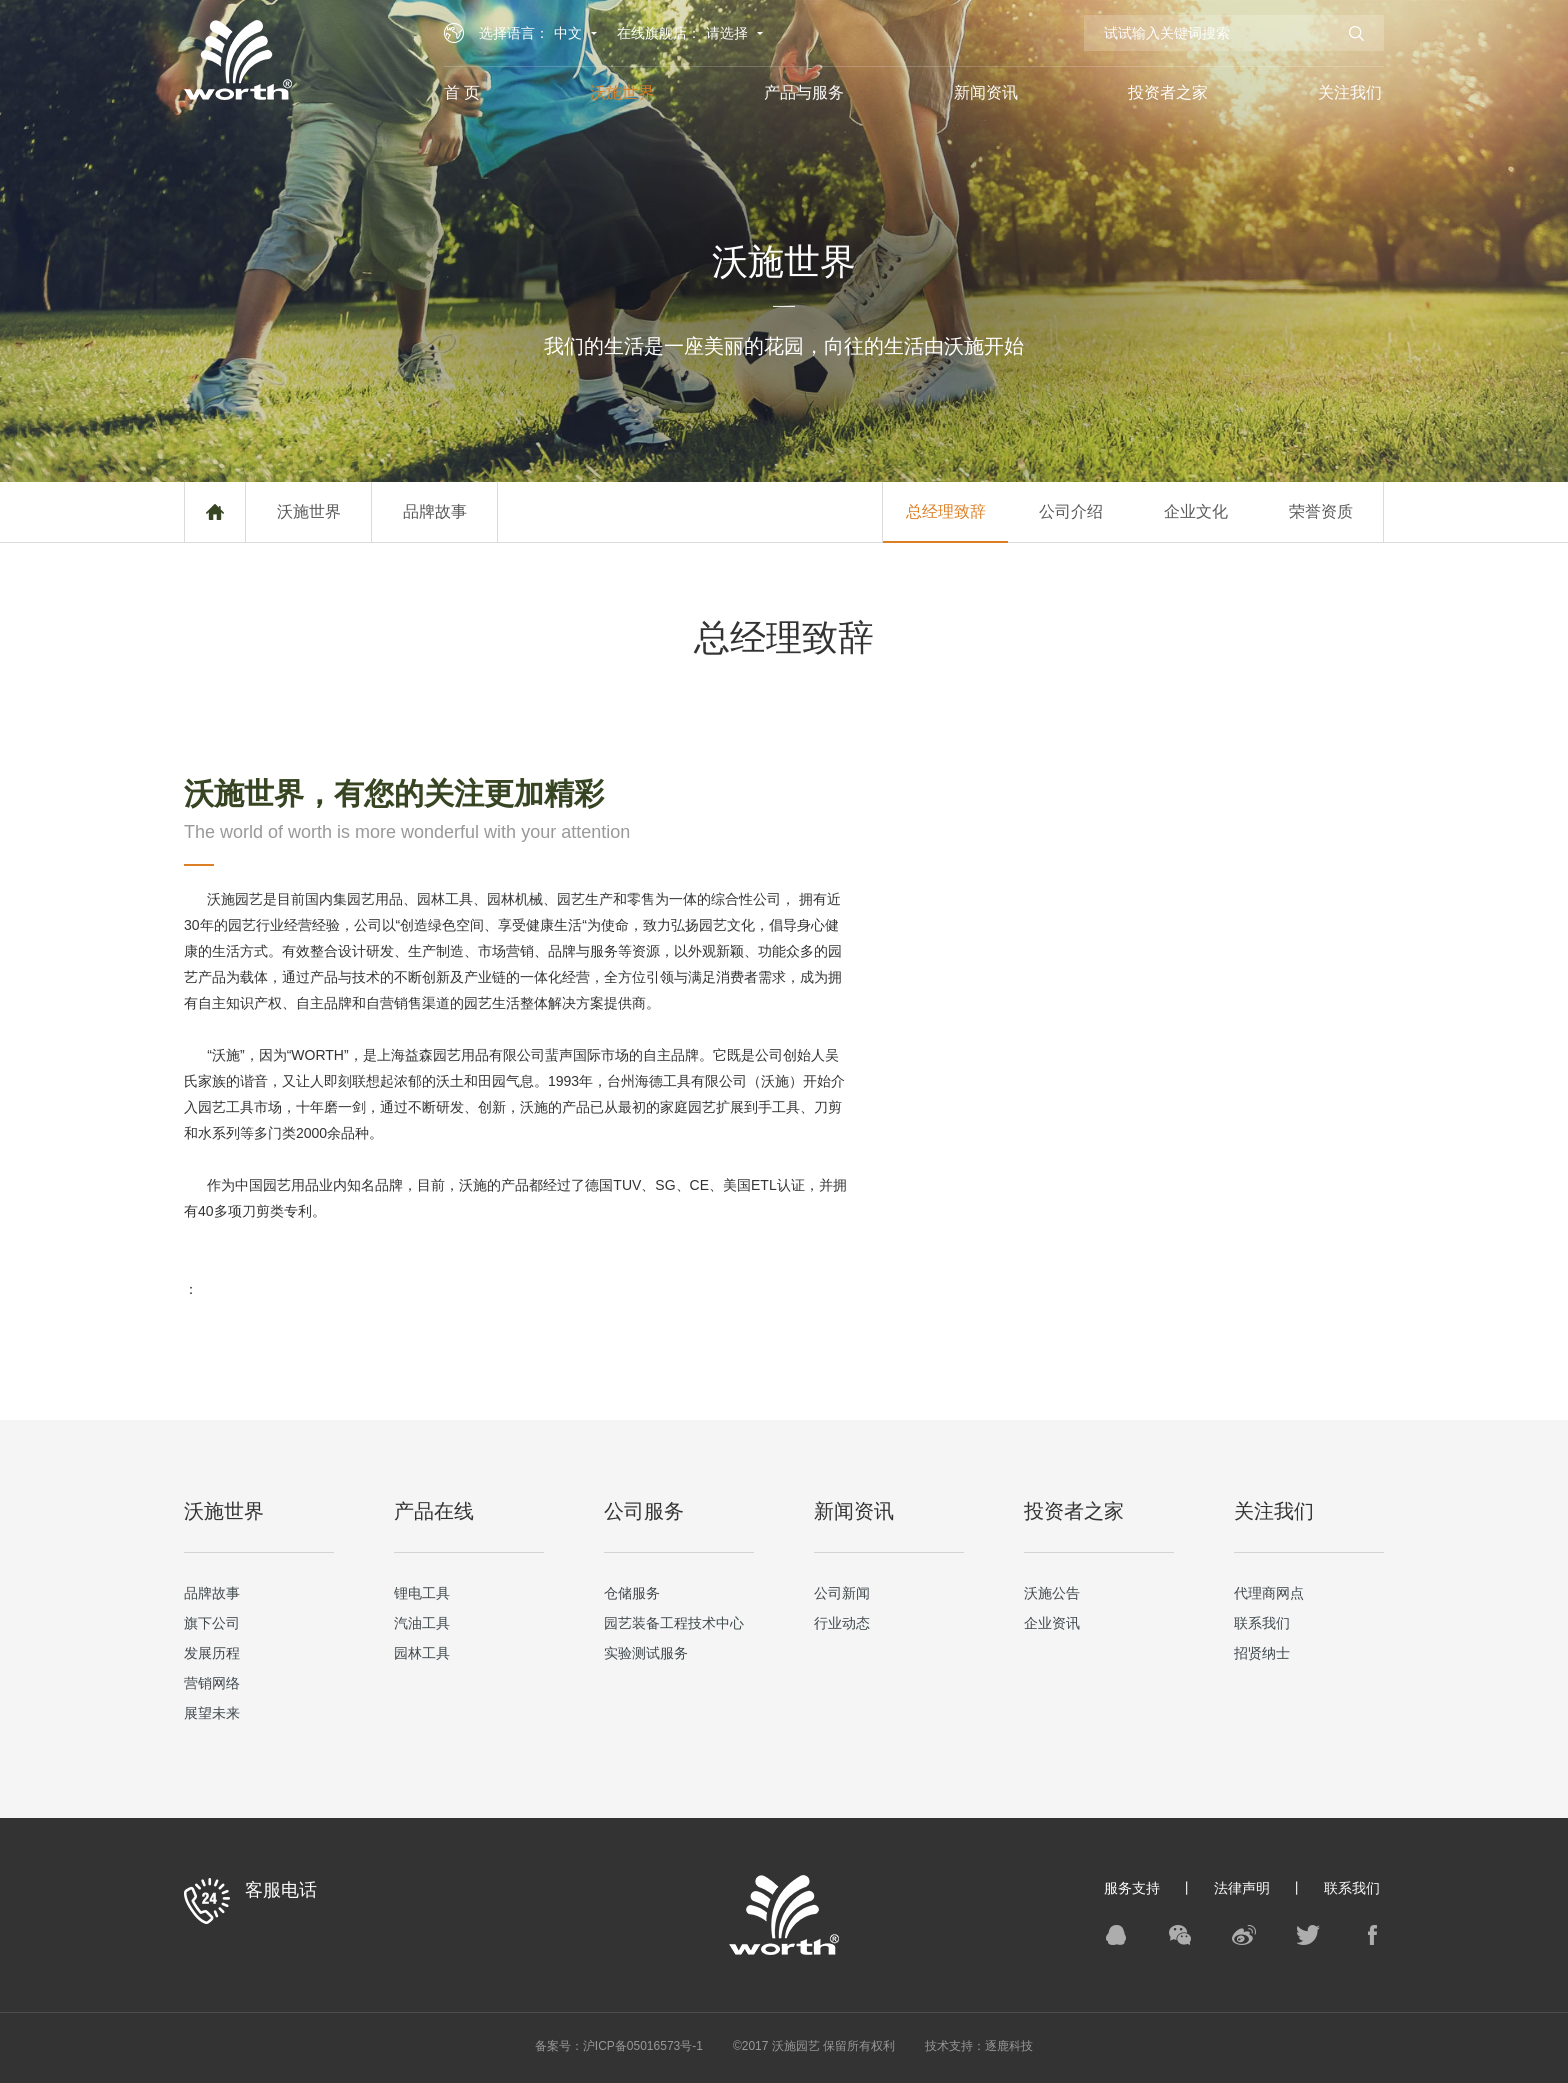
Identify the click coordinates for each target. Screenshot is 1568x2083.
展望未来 (212, 1713)
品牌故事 (435, 511)
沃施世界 (622, 92)
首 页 (462, 92)
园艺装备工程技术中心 (674, 1623)
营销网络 (212, 1683)
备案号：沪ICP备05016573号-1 (619, 2046)
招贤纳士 (1262, 1653)
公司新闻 (842, 1593)
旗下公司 (212, 1623)
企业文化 (1196, 511)
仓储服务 (632, 1593)
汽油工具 (422, 1623)
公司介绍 (1071, 511)
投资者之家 (1168, 92)
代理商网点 (1269, 1593)
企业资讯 (1052, 1623)
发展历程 (212, 1653)
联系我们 (1262, 1623)
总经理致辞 (946, 511)
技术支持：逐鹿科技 (979, 2046)
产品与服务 (804, 92)
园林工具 (422, 1653)
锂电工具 (422, 1593)
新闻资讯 (986, 92)
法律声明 (1242, 1888)
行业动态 (842, 1623)
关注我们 (1350, 92)
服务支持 (1132, 1888)
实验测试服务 (646, 1653)
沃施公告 (1052, 1593)
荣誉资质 (1321, 511)
